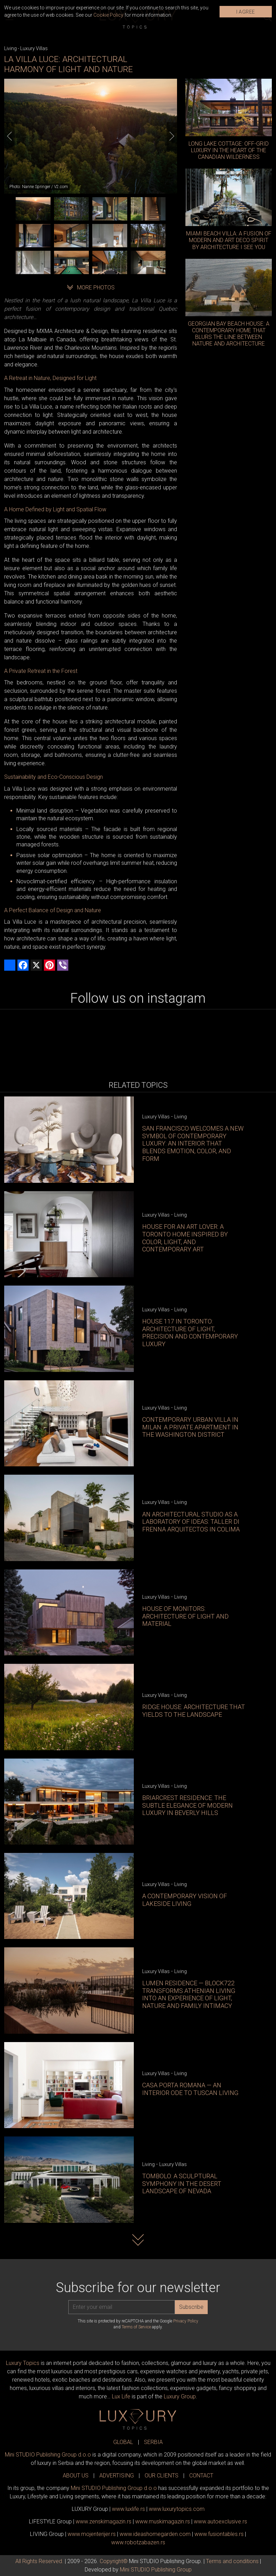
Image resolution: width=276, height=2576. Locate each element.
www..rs (128, 2509)
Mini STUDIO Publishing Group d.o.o (48, 2454)
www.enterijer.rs (92, 2534)
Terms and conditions (232, 2561)
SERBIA (153, 2442)
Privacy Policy (185, 2321)
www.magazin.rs (103, 2521)
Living (10, 48)
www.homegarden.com (155, 2534)
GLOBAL (123, 2442)
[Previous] (9, 136)
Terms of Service (136, 2327)
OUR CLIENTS (161, 2475)
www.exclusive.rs (220, 2521)
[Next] (172, 136)
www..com (177, 2509)
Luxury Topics (22, 2363)
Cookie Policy (108, 15)
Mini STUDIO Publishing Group (156, 2569)
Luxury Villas (34, 48)
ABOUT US (76, 2475)
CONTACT (201, 2475)
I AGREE (245, 12)
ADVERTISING (116, 2475)
